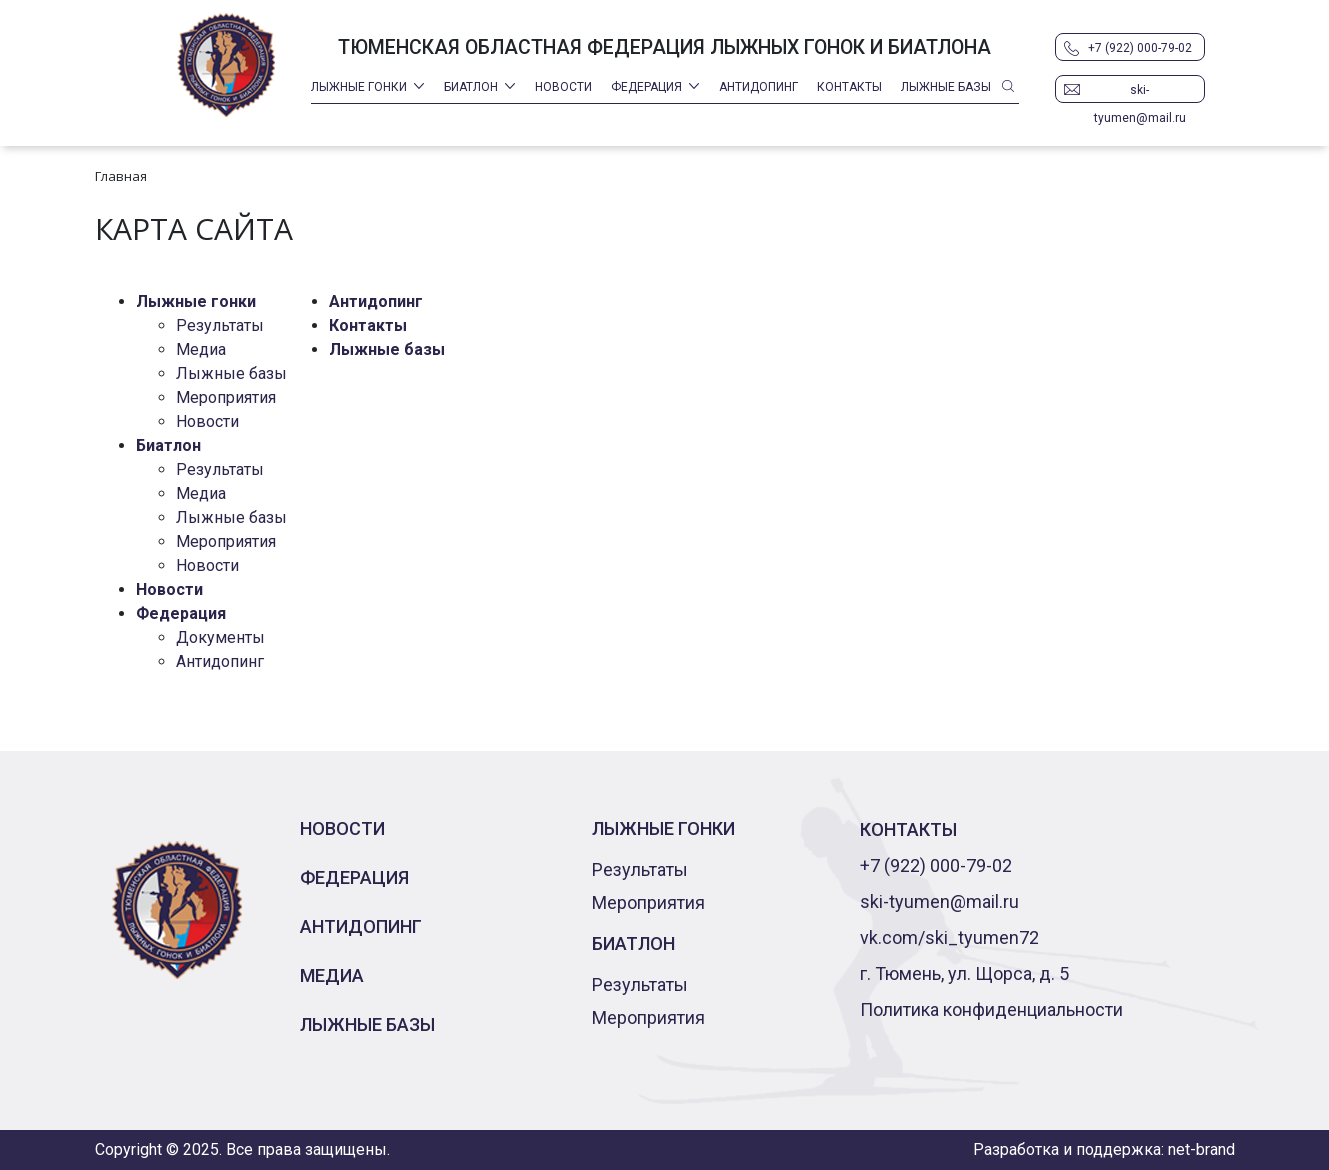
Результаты (220, 325)
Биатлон (471, 87)
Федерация (646, 87)
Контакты (849, 87)
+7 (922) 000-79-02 (1140, 48)
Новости (563, 87)
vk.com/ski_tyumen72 (949, 937)
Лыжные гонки (359, 87)
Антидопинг (758, 87)
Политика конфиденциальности (991, 1009)
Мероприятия (226, 397)
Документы (220, 637)
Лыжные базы (946, 87)
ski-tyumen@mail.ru (1140, 93)
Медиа (201, 349)
